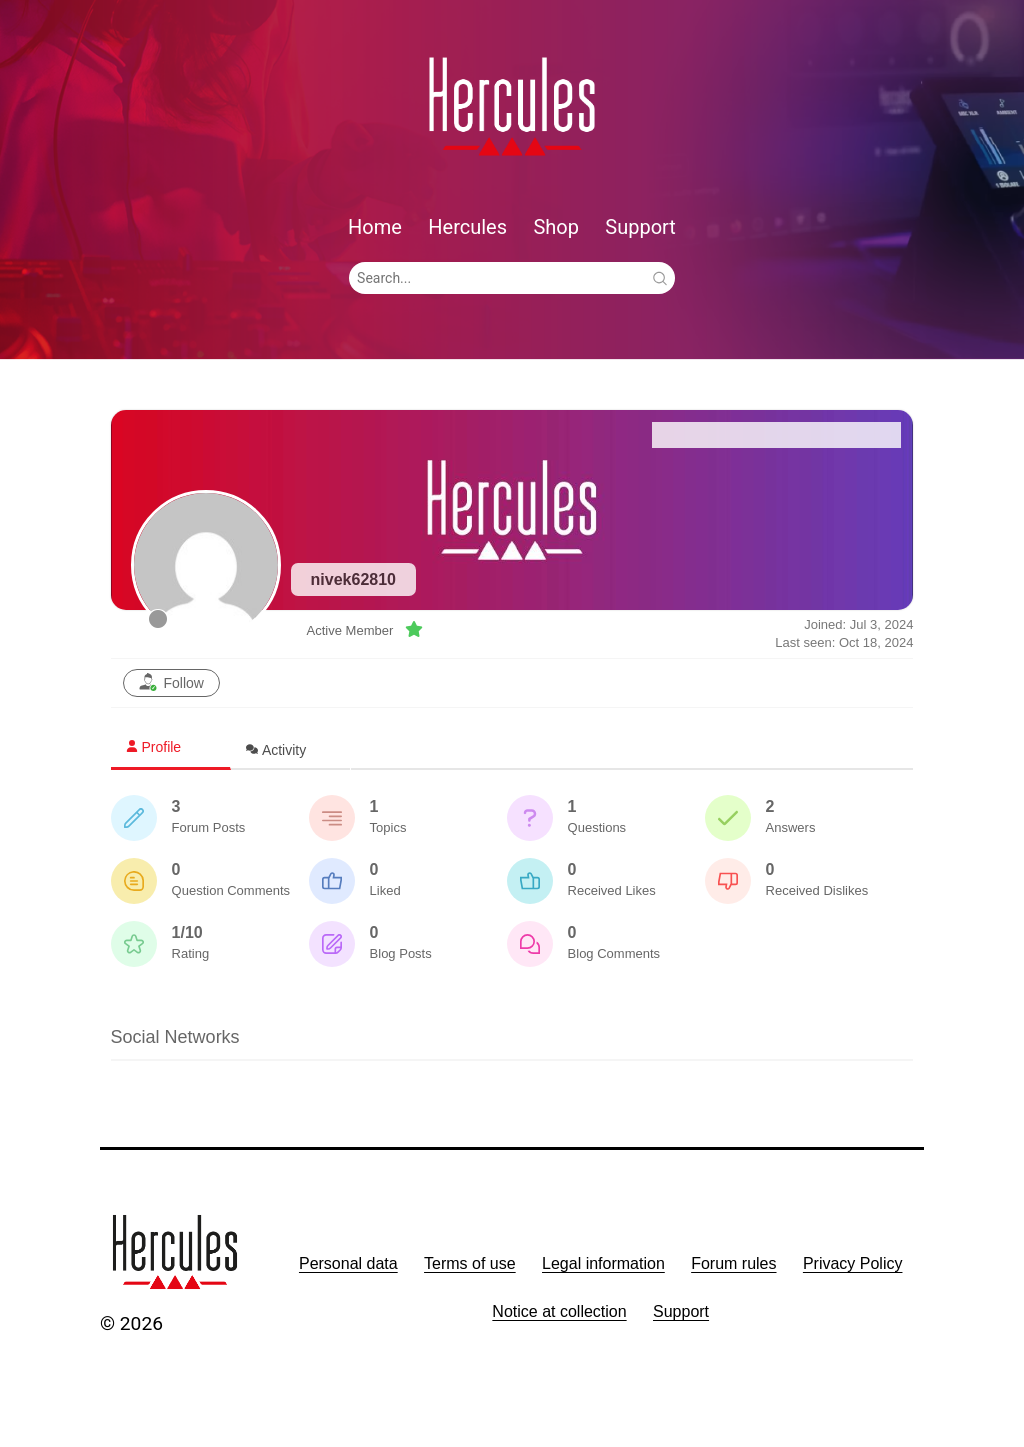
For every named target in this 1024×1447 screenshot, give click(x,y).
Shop (556, 227)
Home (375, 227)
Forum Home (715, 434)
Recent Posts (837, 434)
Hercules (467, 227)
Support (640, 227)
